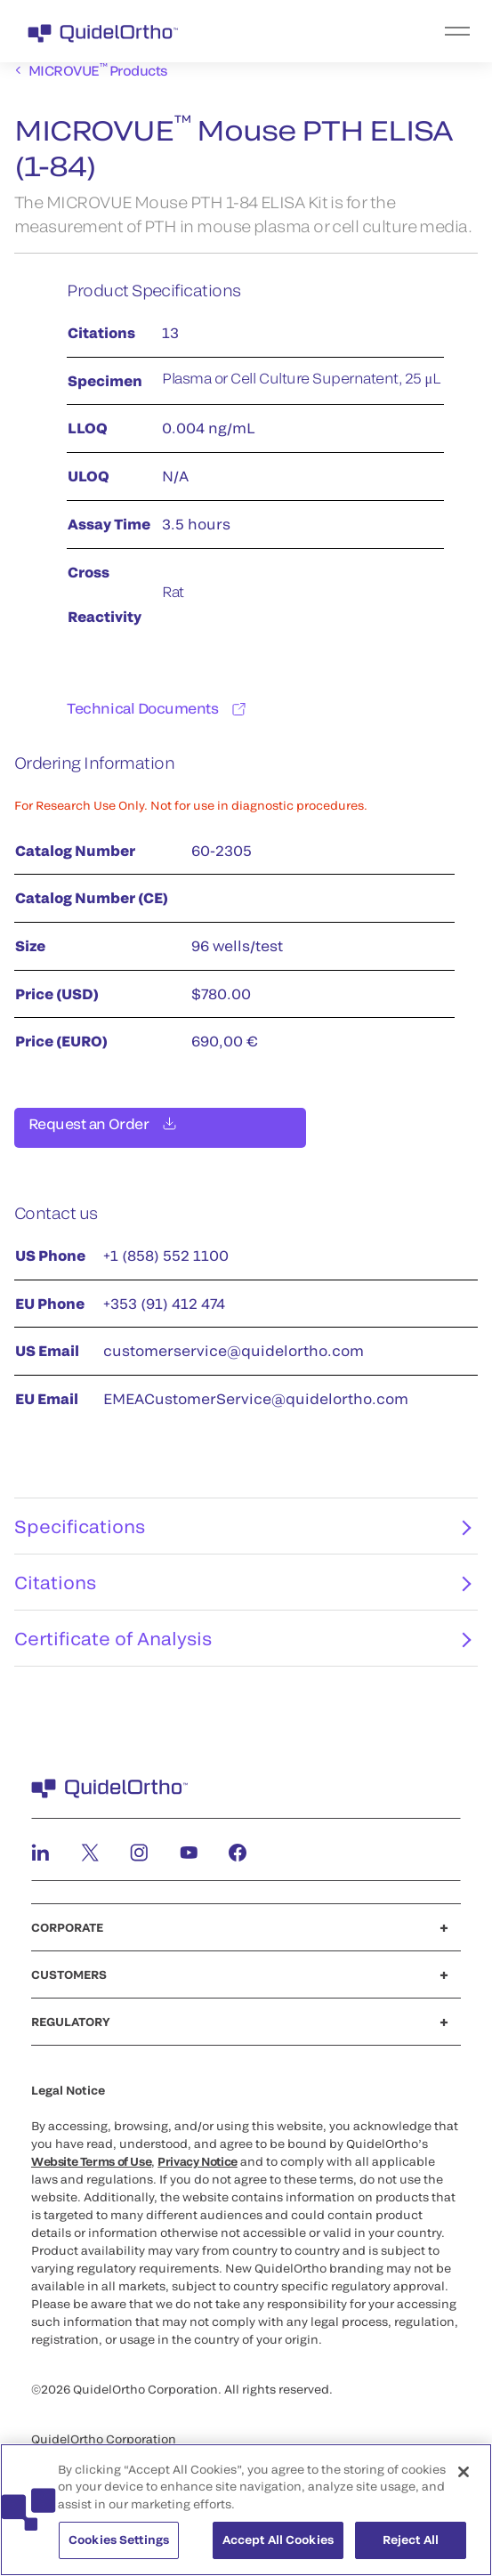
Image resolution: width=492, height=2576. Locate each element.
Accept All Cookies (278, 2543)
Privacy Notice (197, 2172)
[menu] (355, 31)
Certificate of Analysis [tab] (242, 1648)
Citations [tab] (242, 1592)
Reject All (411, 2543)
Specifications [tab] (242, 1536)
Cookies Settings (119, 2543)
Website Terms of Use (91, 2172)
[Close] (463, 2474)
